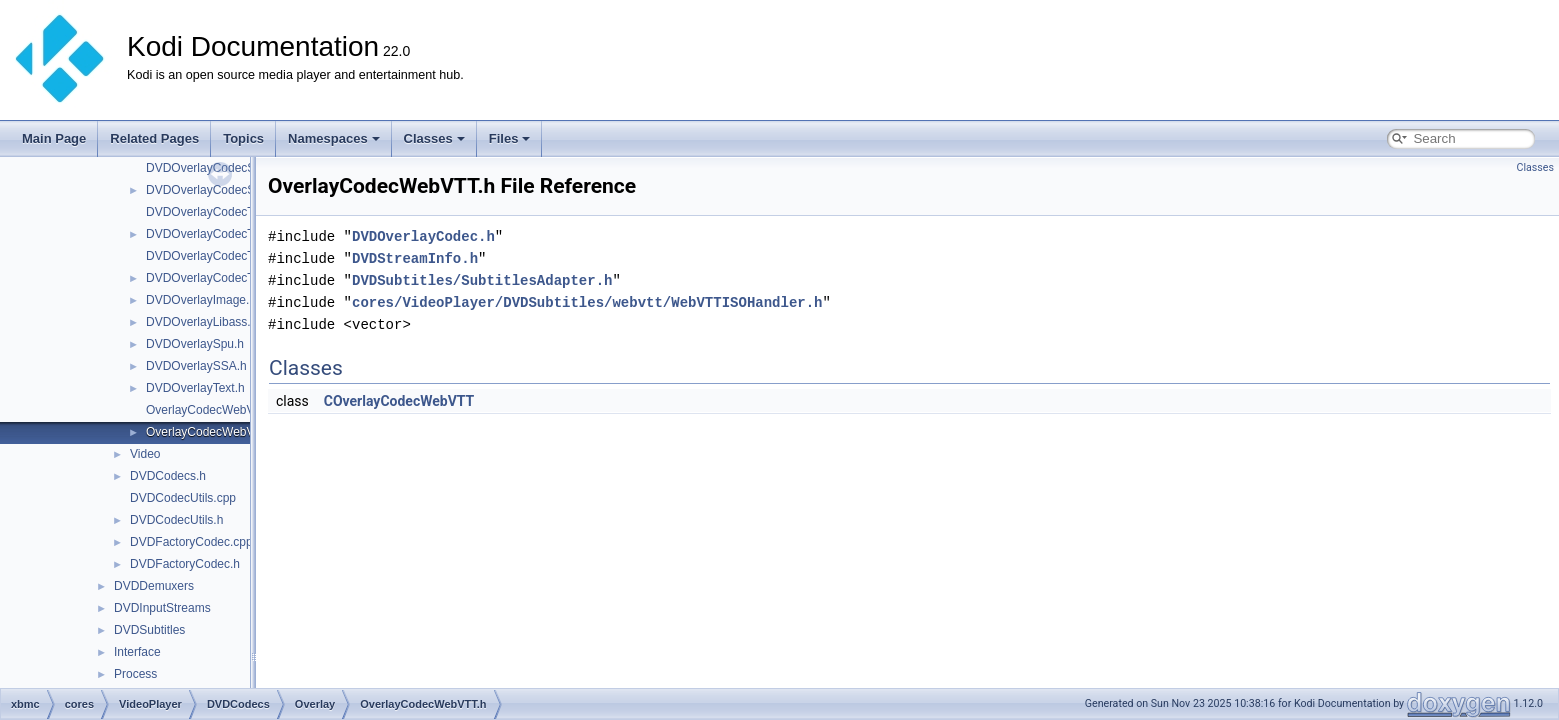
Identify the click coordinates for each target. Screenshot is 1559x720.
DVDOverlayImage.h (201, 300)
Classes (434, 138)
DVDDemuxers (154, 586)
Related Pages (154, 138)
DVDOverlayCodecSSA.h (213, 190)
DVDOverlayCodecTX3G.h (217, 278)
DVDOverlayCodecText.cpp (219, 212)
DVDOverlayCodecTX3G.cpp (223, 256)
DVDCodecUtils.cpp (183, 498)
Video (145, 454)
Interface (137, 652)
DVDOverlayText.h (195, 388)
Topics (243, 138)
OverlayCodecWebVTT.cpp (218, 410)
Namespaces (334, 138)
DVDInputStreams (162, 608)
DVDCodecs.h (168, 476)
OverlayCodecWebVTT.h (212, 432)
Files (510, 138)
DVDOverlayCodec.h (423, 236)
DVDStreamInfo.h (415, 258)
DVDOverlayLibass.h (201, 322)
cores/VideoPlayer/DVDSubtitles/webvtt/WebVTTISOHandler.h (587, 302)
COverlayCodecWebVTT (399, 401)
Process (135, 674)
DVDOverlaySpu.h (195, 344)
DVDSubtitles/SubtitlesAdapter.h (482, 280)
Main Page (54, 138)
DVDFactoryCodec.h (185, 564)
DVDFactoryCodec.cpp (191, 542)
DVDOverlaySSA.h (196, 366)
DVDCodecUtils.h (176, 520)
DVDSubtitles (149, 630)
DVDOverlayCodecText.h (212, 234)
